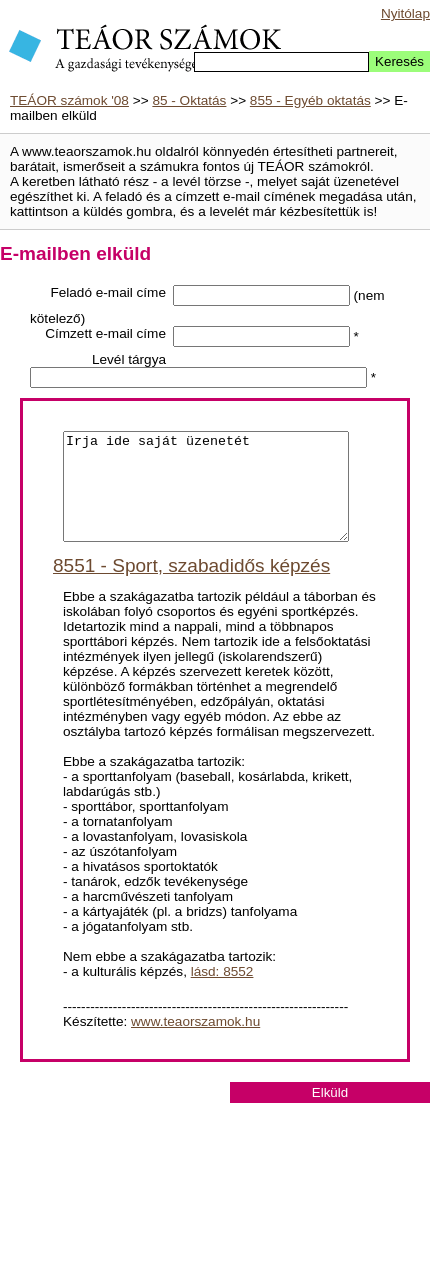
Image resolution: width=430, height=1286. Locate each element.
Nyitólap (405, 13)
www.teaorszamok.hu (195, 1042)
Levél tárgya (129, 359)
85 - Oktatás (189, 100)
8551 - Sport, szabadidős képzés (191, 586)
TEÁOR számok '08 (69, 100)
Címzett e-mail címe (105, 333)
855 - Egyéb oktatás (310, 100)
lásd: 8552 (222, 992)
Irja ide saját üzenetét (206, 497)
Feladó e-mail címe (108, 292)
